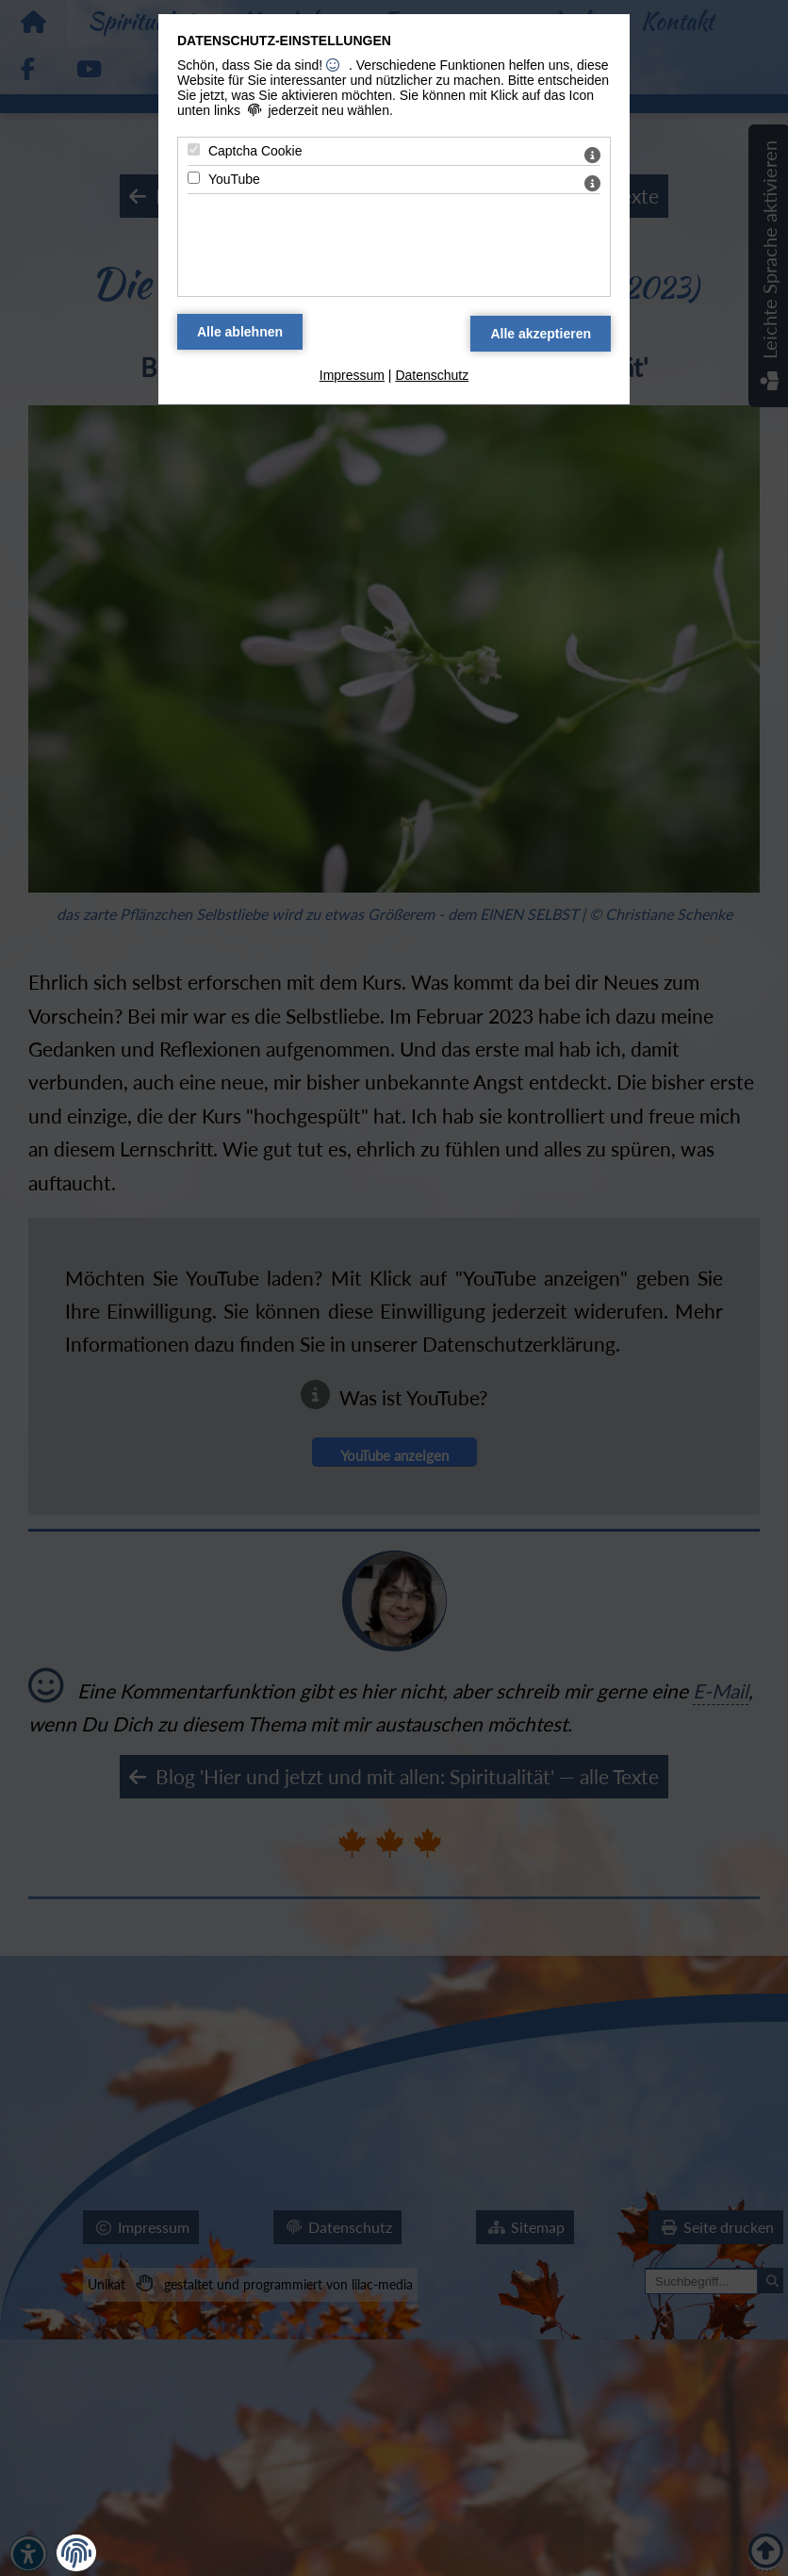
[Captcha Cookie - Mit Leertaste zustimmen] (194, 149)
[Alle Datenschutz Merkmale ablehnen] (240, 332)
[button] (76, 2553)
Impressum (352, 375)
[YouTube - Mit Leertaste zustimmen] (194, 178)
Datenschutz (431, 375)
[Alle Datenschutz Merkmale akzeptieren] (540, 334)
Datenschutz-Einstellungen (284, 40)
